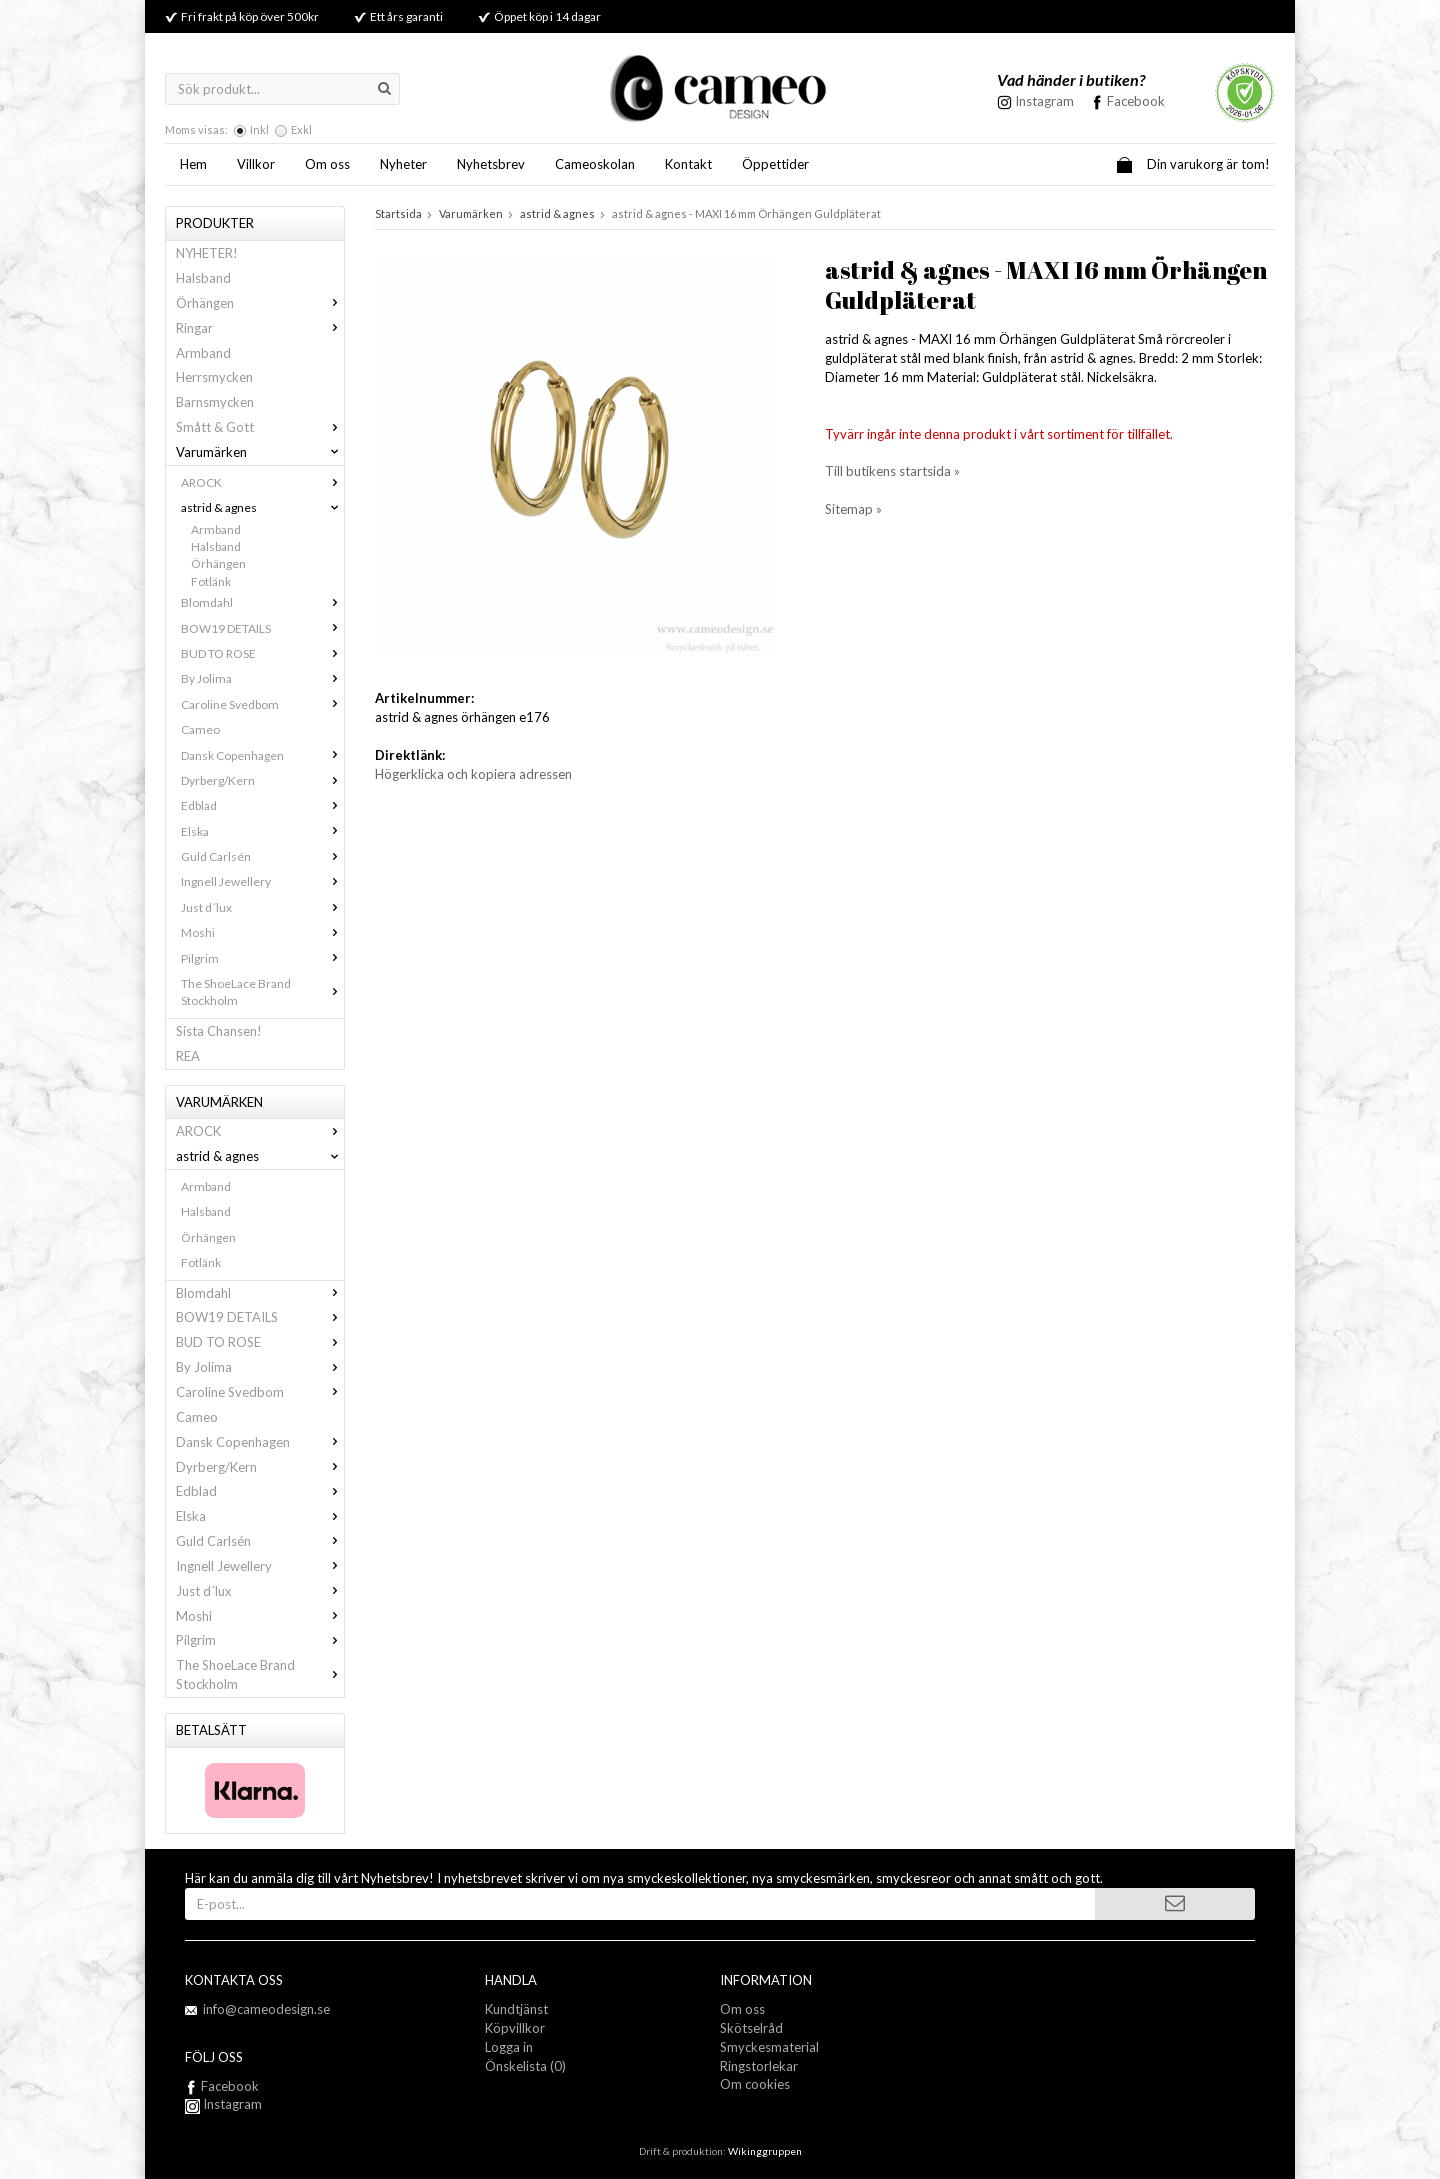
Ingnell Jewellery (262, 881)
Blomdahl (262, 602)
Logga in (509, 2047)
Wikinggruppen (765, 2151)
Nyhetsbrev (491, 164)
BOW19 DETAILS (262, 628)
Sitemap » (853, 509)
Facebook (1136, 101)
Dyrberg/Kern (262, 780)
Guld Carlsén (262, 856)
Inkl (259, 129)
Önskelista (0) (525, 2066)
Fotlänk (211, 581)
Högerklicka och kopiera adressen (473, 774)
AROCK (262, 482)
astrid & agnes (262, 507)
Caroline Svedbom (262, 704)
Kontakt (688, 164)
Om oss (327, 164)
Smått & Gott (260, 427)
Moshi (262, 932)
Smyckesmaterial (769, 2047)
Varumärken (260, 452)
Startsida (398, 213)
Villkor (256, 164)
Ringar (260, 328)
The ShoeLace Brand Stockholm (262, 992)
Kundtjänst (516, 2009)
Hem (193, 164)
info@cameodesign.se (266, 2009)
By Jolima (262, 678)
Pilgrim (262, 958)
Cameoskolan (595, 164)
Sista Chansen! (219, 1031)
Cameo (200, 729)
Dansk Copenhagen (262, 755)
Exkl (301, 129)
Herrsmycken (214, 377)
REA (188, 1056)
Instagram (223, 2104)
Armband (203, 353)
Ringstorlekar (759, 2066)
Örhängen (260, 303)
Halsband (203, 278)
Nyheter (403, 164)
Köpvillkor (515, 2028)
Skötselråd (751, 2028)
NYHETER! (207, 253)
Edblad (262, 805)
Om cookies (755, 2084)
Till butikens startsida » (892, 471)
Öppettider (775, 164)
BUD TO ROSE (262, 653)
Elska (262, 831)
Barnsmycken (215, 402)
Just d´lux (262, 907)
